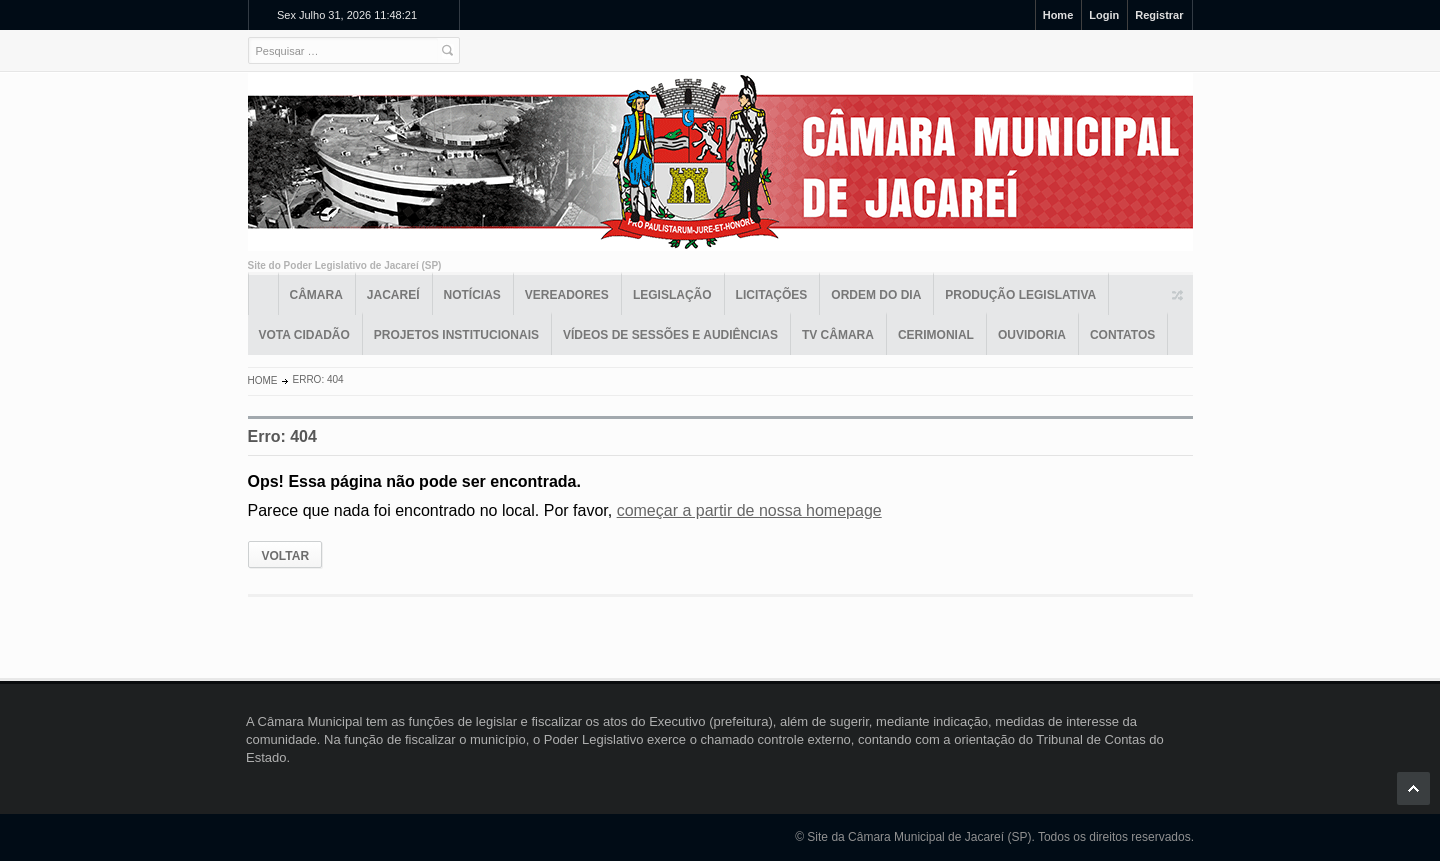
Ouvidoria (1032, 335)
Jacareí (393, 295)
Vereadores (567, 295)
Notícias (472, 295)
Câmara (316, 295)
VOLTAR (286, 556)
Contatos (1122, 335)
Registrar (1159, 15)
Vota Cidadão (304, 335)
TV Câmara (838, 335)
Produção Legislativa (1020, 295)
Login (1104, 15)
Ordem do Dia (876, 295)
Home (1058, 15)
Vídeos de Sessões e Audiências (670, 335)
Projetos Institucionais (456, 335)
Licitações (772, 295)
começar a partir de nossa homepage (749, 510)
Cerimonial (936, 335)
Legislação (672, 295)
